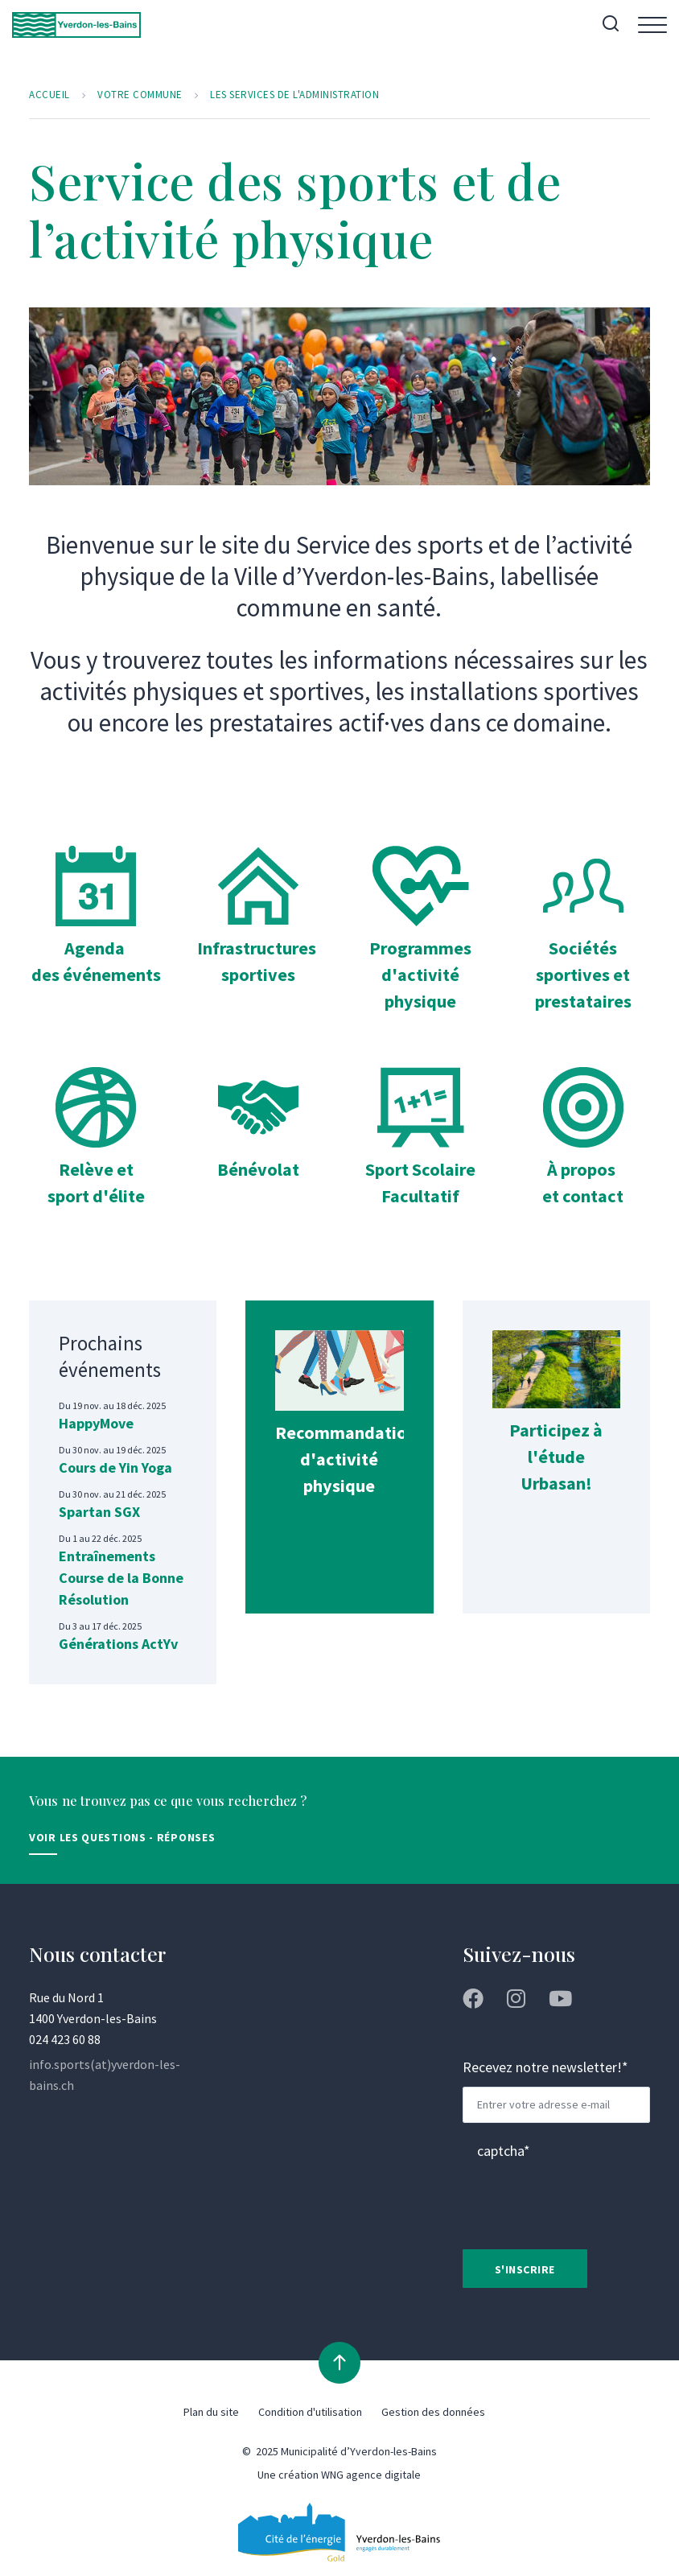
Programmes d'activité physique (420, 975)
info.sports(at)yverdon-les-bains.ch (104, 2076)
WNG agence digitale (371, 2477)
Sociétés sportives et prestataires (583, 975)
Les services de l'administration (303, 96)
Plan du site (211, 2414)
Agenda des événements (95, 975)
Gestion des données (433, 2414)
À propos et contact (582, 1183)
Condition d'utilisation (310, 2414)
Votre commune (142, 96)
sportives (258, 975)
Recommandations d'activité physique (359, 1459)
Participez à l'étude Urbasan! (556, 1457)
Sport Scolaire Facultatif (420, 1183)
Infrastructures (261, 949)
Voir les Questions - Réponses (122, 1839)
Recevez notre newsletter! (545, 2069)
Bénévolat (258, 1170)
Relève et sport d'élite (95, 1183)
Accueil (50, 96)
